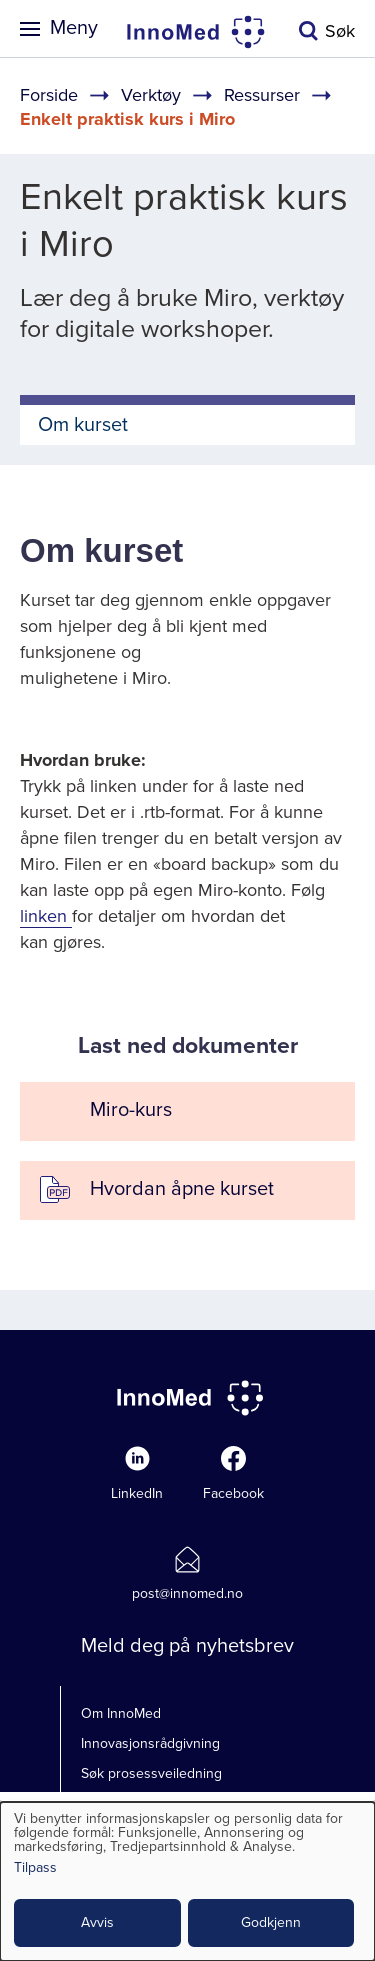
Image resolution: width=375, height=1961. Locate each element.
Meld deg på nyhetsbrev (187, 1646)
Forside (49, 95)
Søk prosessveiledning (151, 1773)
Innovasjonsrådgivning (150, 1743)
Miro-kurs (131, 1110)
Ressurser (262, 95)
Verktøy (151, 95)
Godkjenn (271, 1922)
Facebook (233, 1493)
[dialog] (187, 1881)
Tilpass (35, 1868)
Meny (74, 28)
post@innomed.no (187, 1593)
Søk (340, 31)
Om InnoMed (121, 1713)
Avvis (97, 1922)
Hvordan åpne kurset (182, 1189)
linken (46, 916)
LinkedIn (137, 1493)
